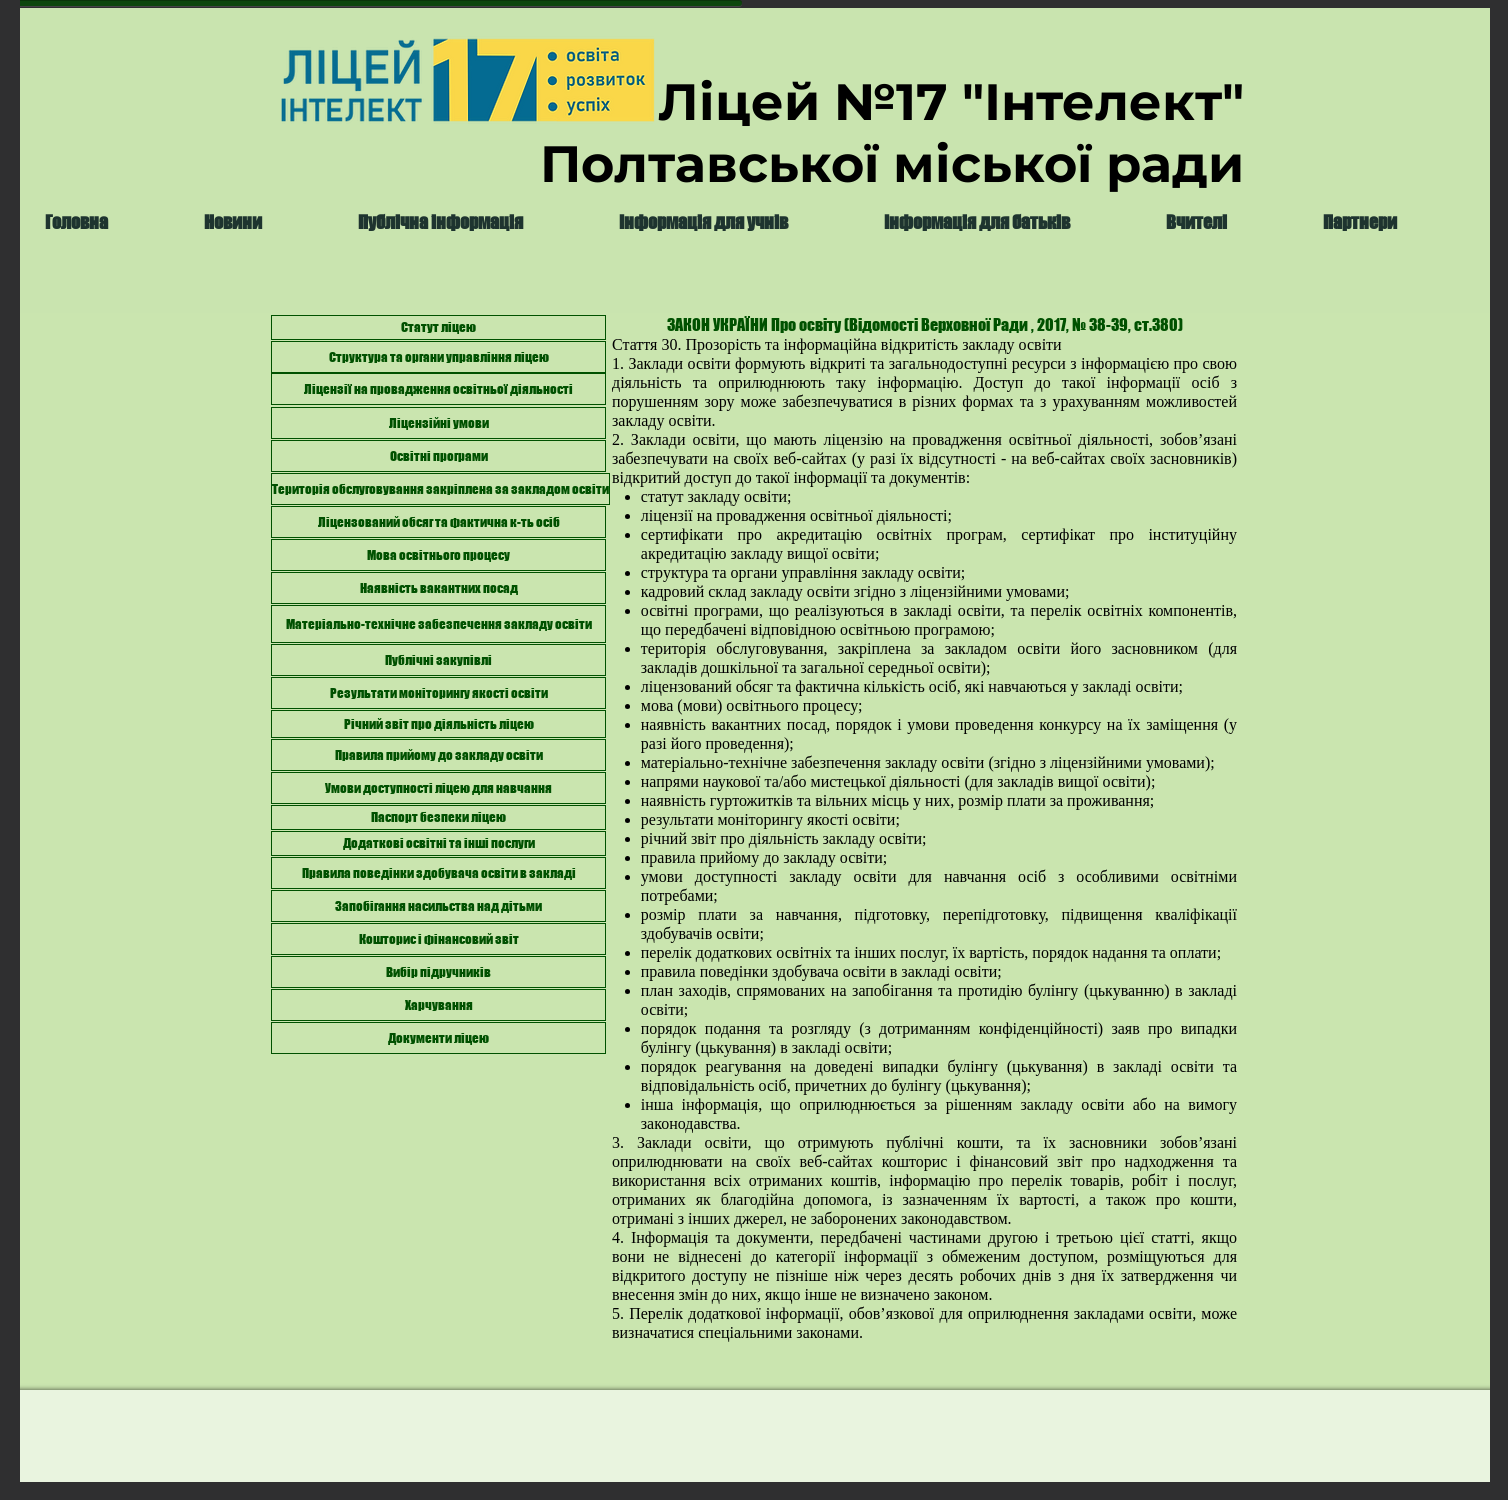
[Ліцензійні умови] (438, 423)
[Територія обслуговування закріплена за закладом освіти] (440, 489)
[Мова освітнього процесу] (438, 555)
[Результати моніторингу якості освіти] (438, 693)
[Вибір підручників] (438, 972)
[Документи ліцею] (438, 1038)
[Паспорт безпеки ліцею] (438, 817)
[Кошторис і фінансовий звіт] (438, 939)
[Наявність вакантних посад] (438, 588)
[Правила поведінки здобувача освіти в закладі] (438, 873)
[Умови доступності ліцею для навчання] (438, 788)
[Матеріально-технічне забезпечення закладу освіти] (438, 624)
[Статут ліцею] (438, 327)
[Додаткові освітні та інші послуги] (438, 843)
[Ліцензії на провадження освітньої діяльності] (438, 389)
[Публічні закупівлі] (438, 660)
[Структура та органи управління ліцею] (438, 357)
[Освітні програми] (438, 456)
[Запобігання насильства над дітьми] (438, 906)
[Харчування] (438, 1005)
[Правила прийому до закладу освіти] (438, 755)
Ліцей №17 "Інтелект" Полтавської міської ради (892, 133)
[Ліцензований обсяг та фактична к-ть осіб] (438, 522)
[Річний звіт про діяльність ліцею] (438, 724)
